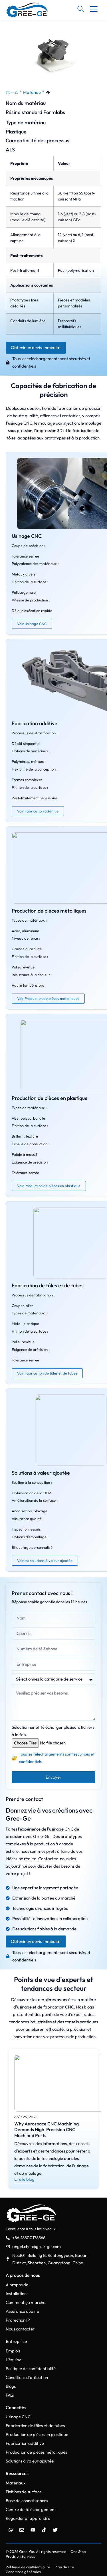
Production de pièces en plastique (50, 1098)
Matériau (32, 92)
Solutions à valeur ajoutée (41, 1473)
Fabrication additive (34, 723)
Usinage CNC (27, 536)
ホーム (12, 92)
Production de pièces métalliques (49, 910)
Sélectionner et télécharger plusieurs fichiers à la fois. (53, 1730)
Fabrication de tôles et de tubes (48, 1285)
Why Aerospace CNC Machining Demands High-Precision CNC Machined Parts (46, 2130)
